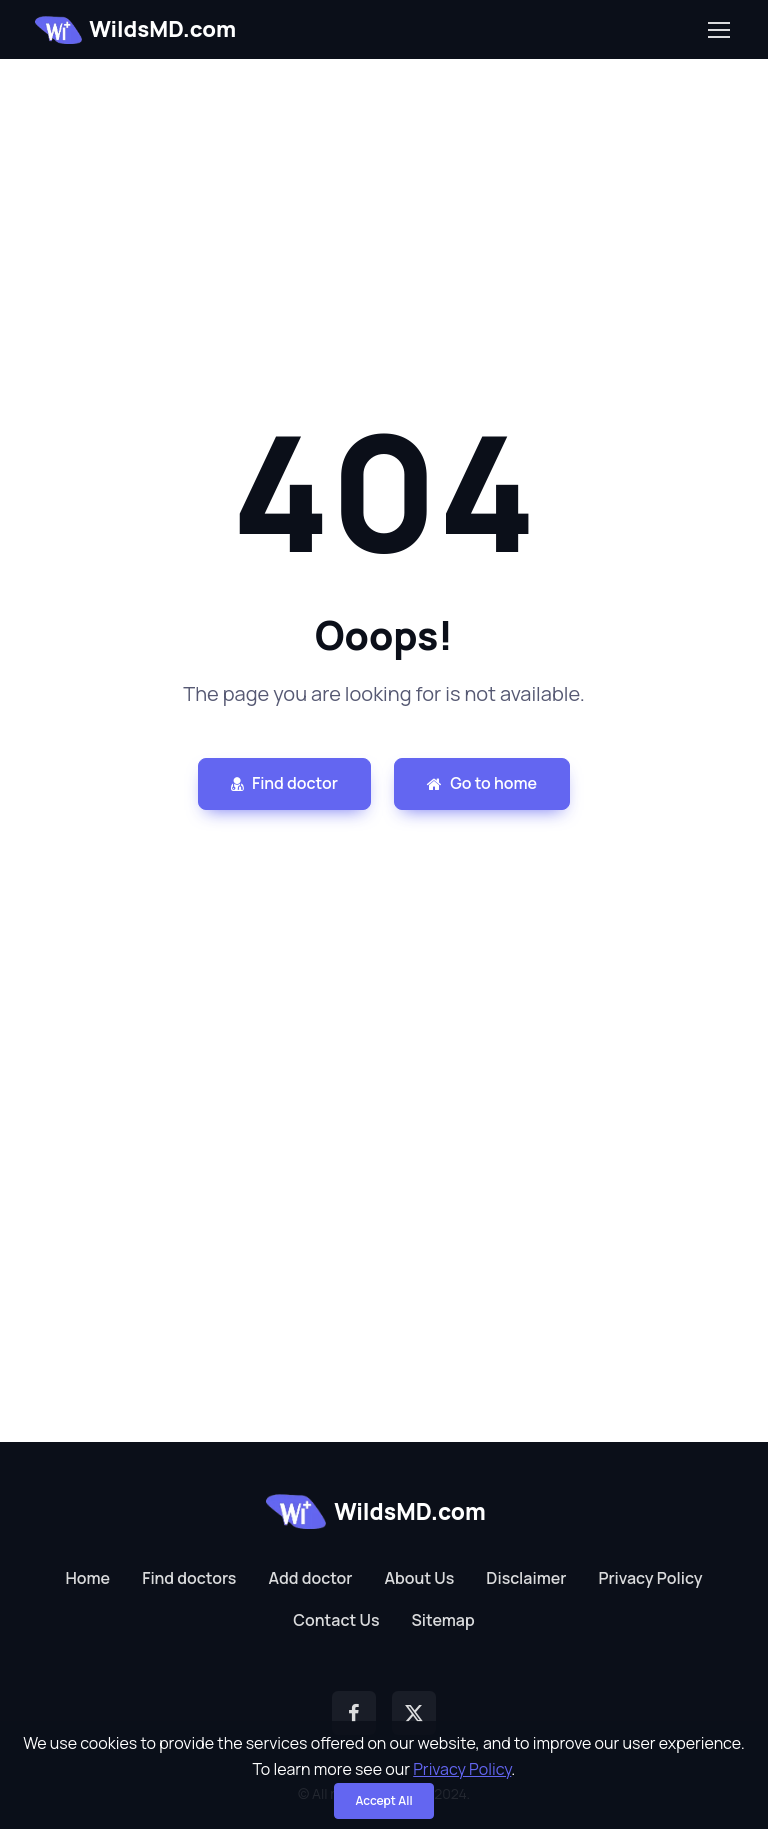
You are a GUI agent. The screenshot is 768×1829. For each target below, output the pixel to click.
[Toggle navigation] (718, 30)
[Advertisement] (384, 199)
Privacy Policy (462, 1769)
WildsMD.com (135, 29)
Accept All (383, 1800)
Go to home (482, 783)
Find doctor (284, 783)
